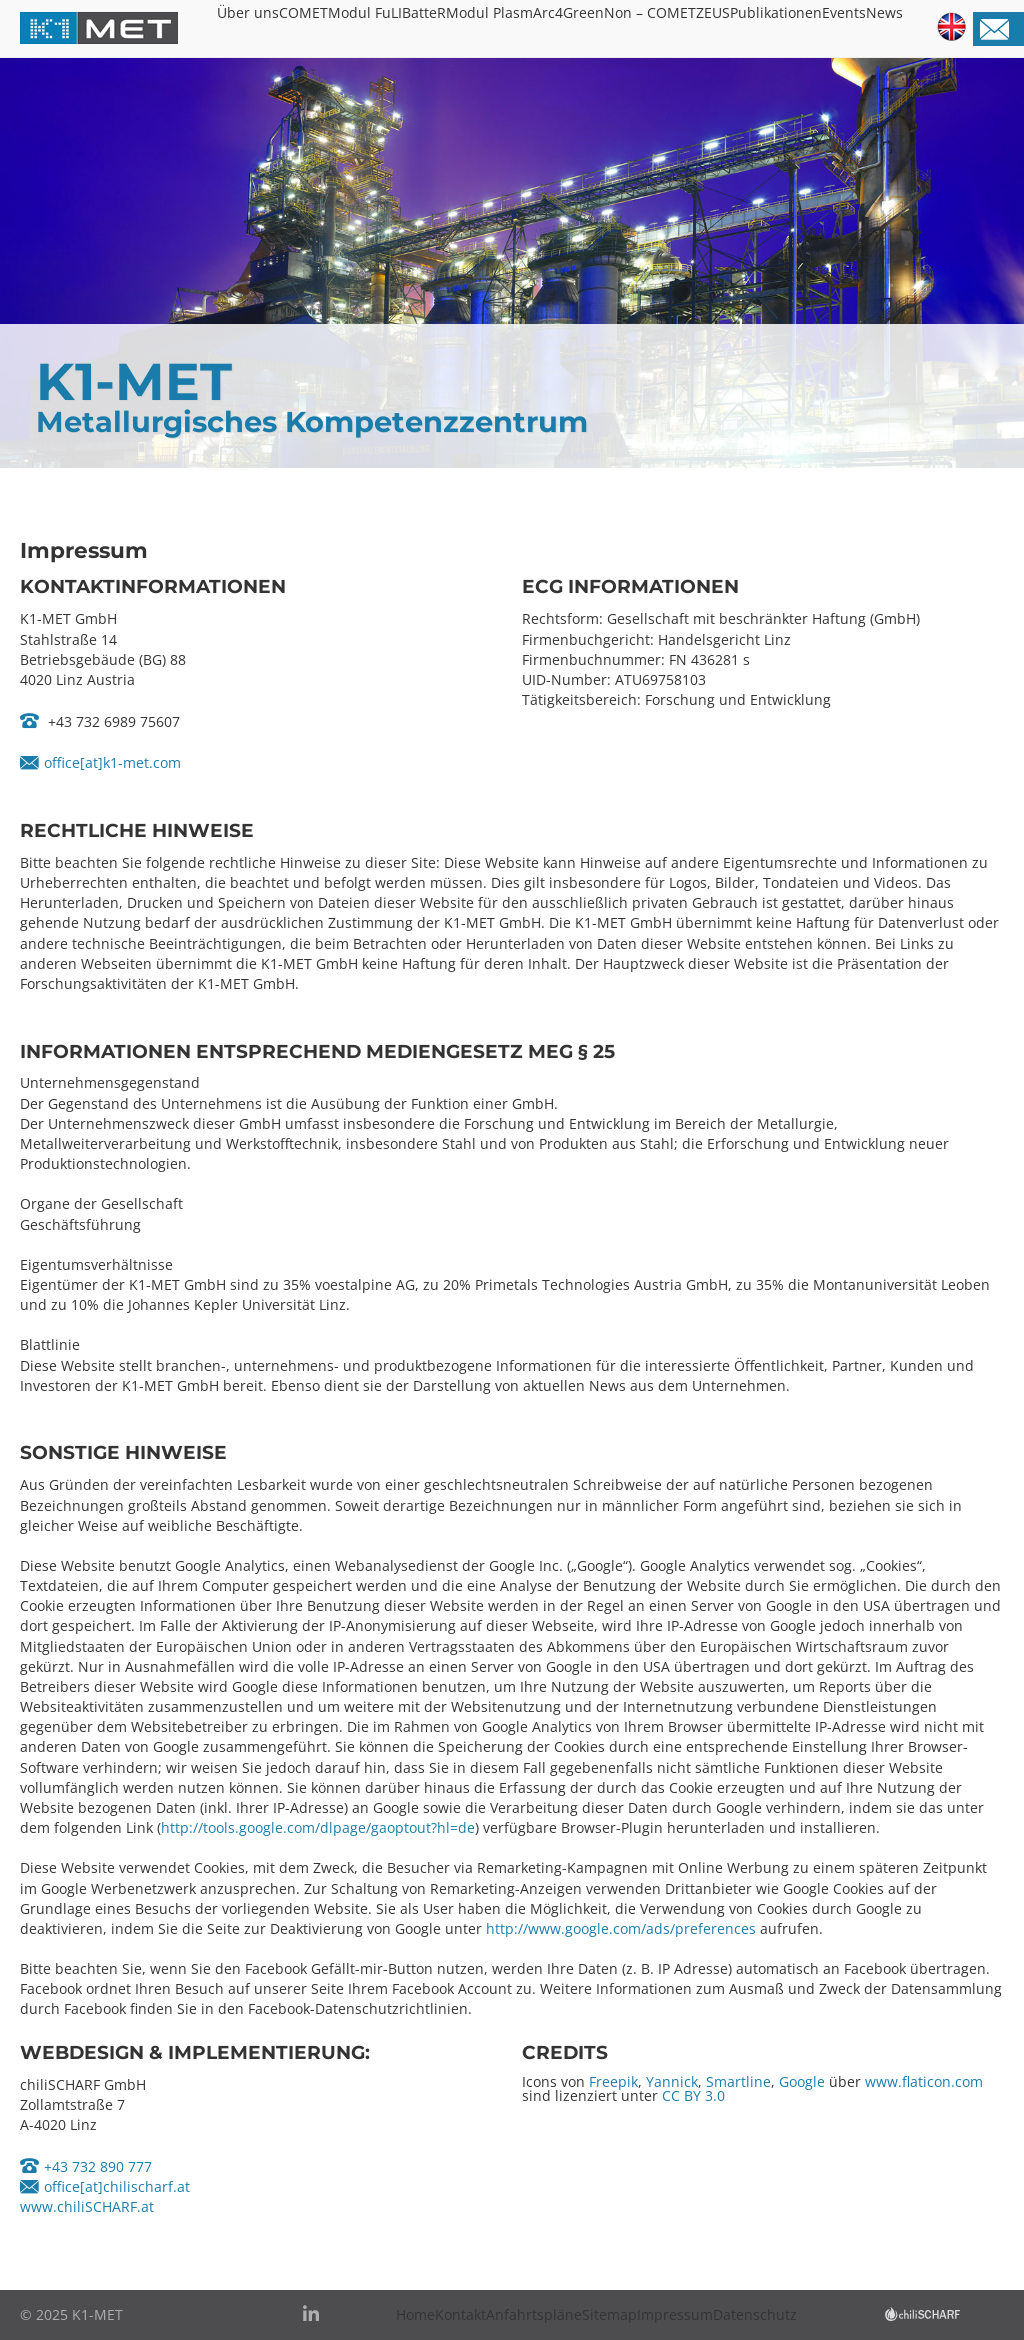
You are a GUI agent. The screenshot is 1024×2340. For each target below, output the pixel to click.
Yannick (672, 2081)
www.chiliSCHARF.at (87, 2206)
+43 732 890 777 (98, 2166)
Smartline (738, 2081)
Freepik (613, 2081)
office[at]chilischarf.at (117, 2186)
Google (802, 2081)
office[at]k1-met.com (112, 762)
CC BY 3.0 (693, 2095)
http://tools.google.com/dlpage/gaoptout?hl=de (318, 1827)
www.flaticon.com (924, 2081)
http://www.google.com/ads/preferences (621, 1928)
